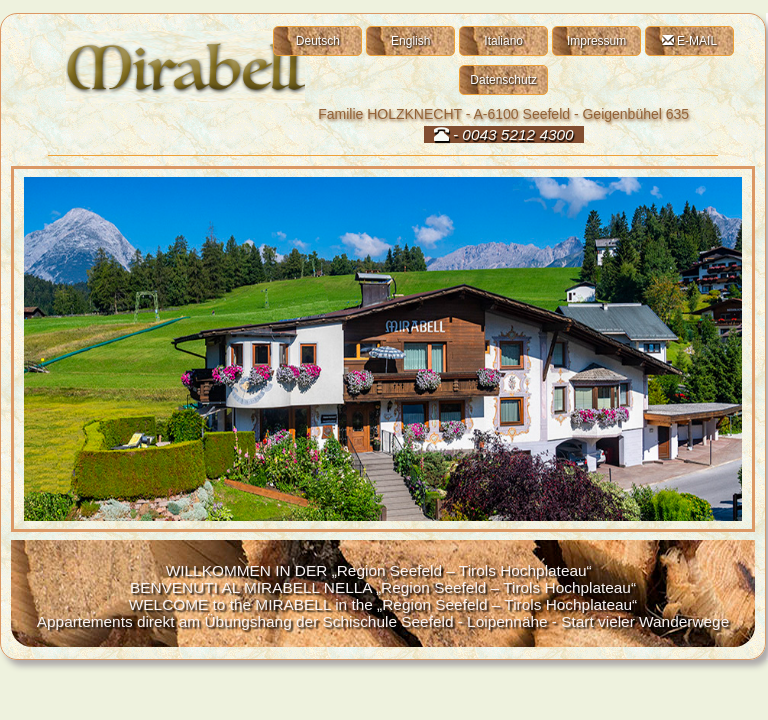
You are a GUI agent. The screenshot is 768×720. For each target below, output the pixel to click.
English (410, 41)
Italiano (503, 41)
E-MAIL (689, 41)
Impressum (596, 41)
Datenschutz (503, 80)
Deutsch (318, 41)
